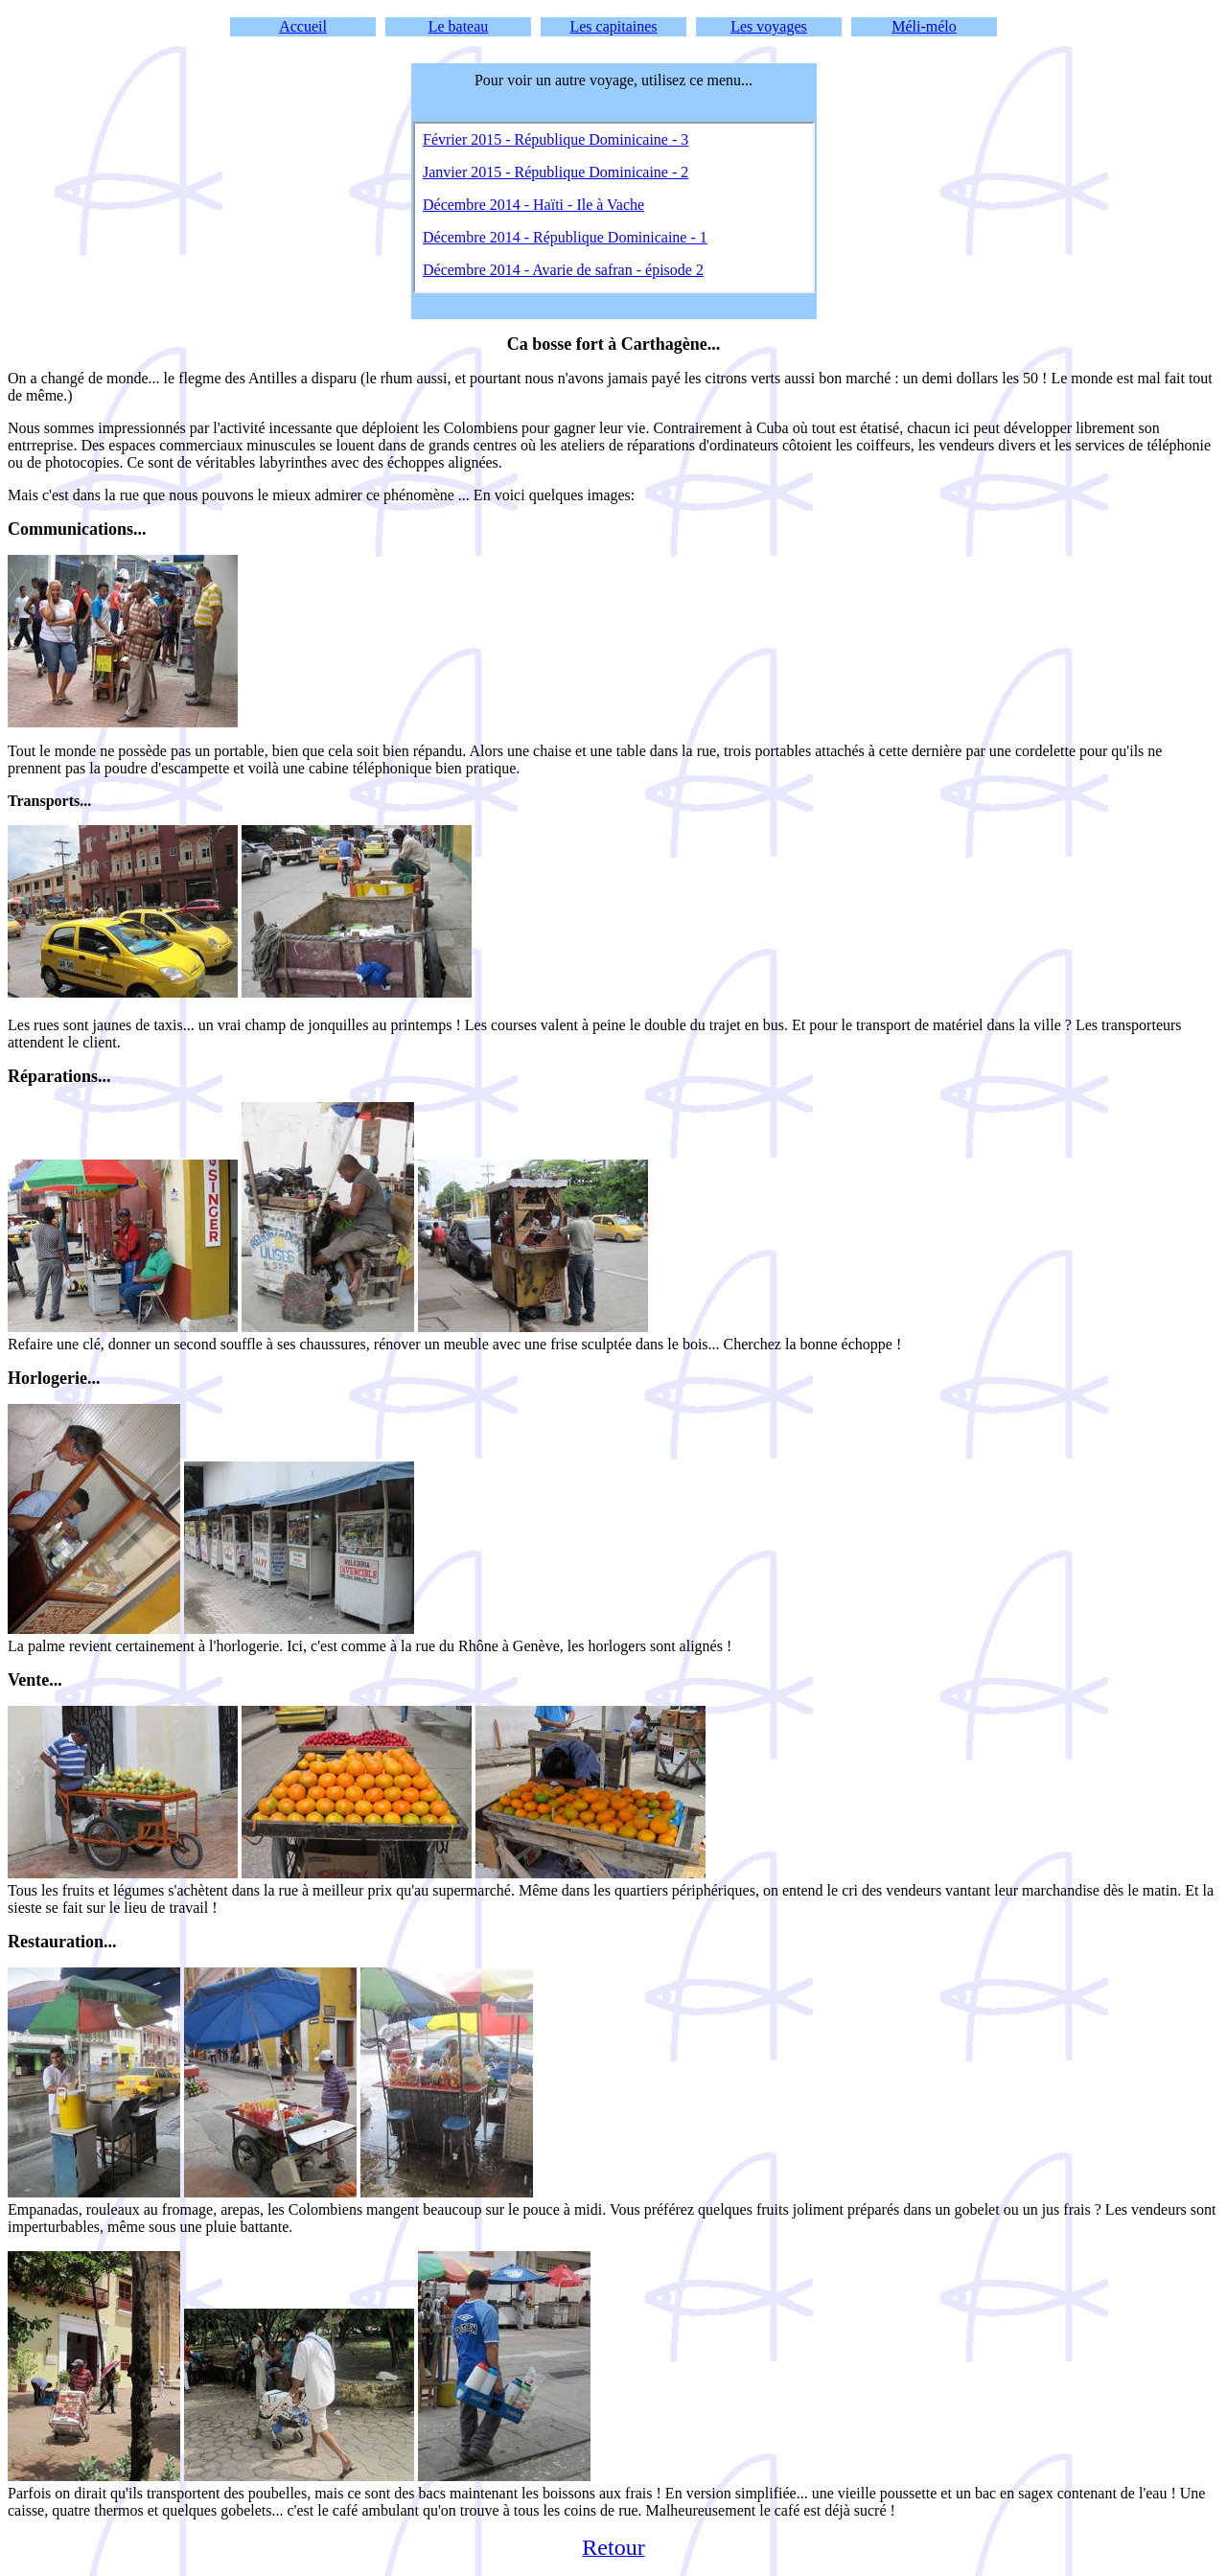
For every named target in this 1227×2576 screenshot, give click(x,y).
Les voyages (768, 26)
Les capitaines (613, 26)
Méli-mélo (924, 26)
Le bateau (458, 26)
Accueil (303, 26)
